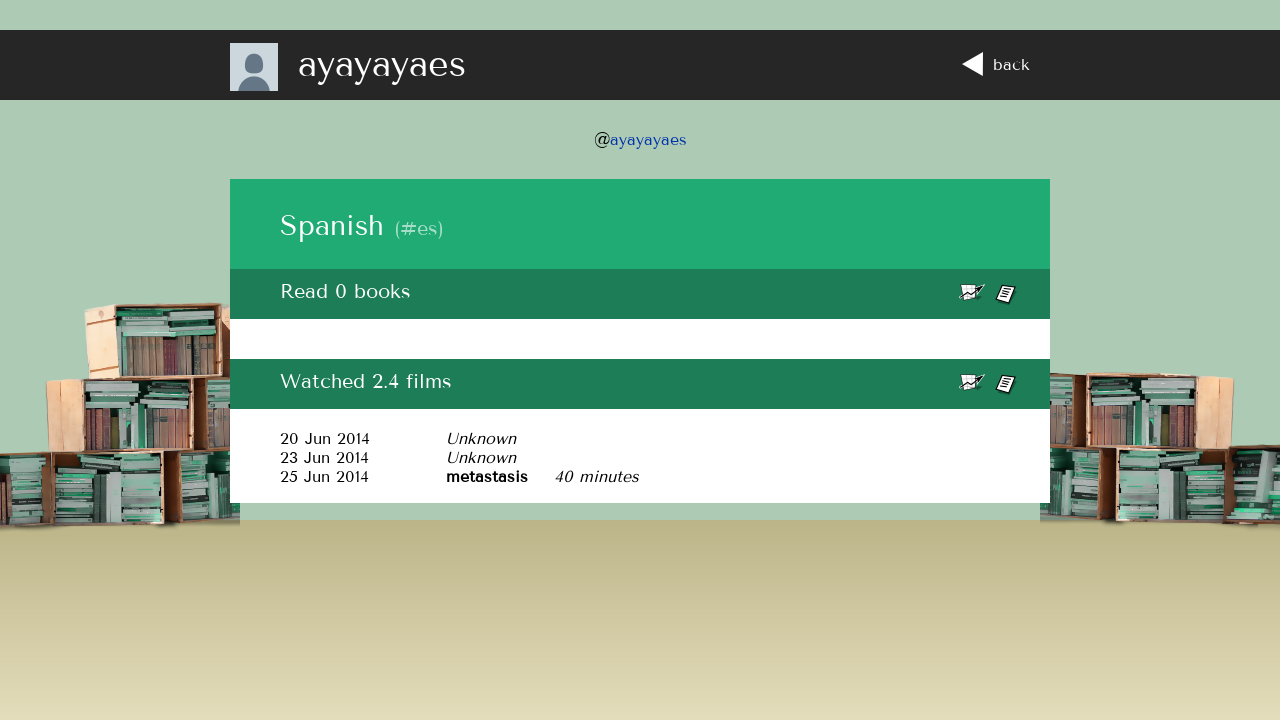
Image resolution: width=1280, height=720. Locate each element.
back (996, 64)
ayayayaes (648, 139)
